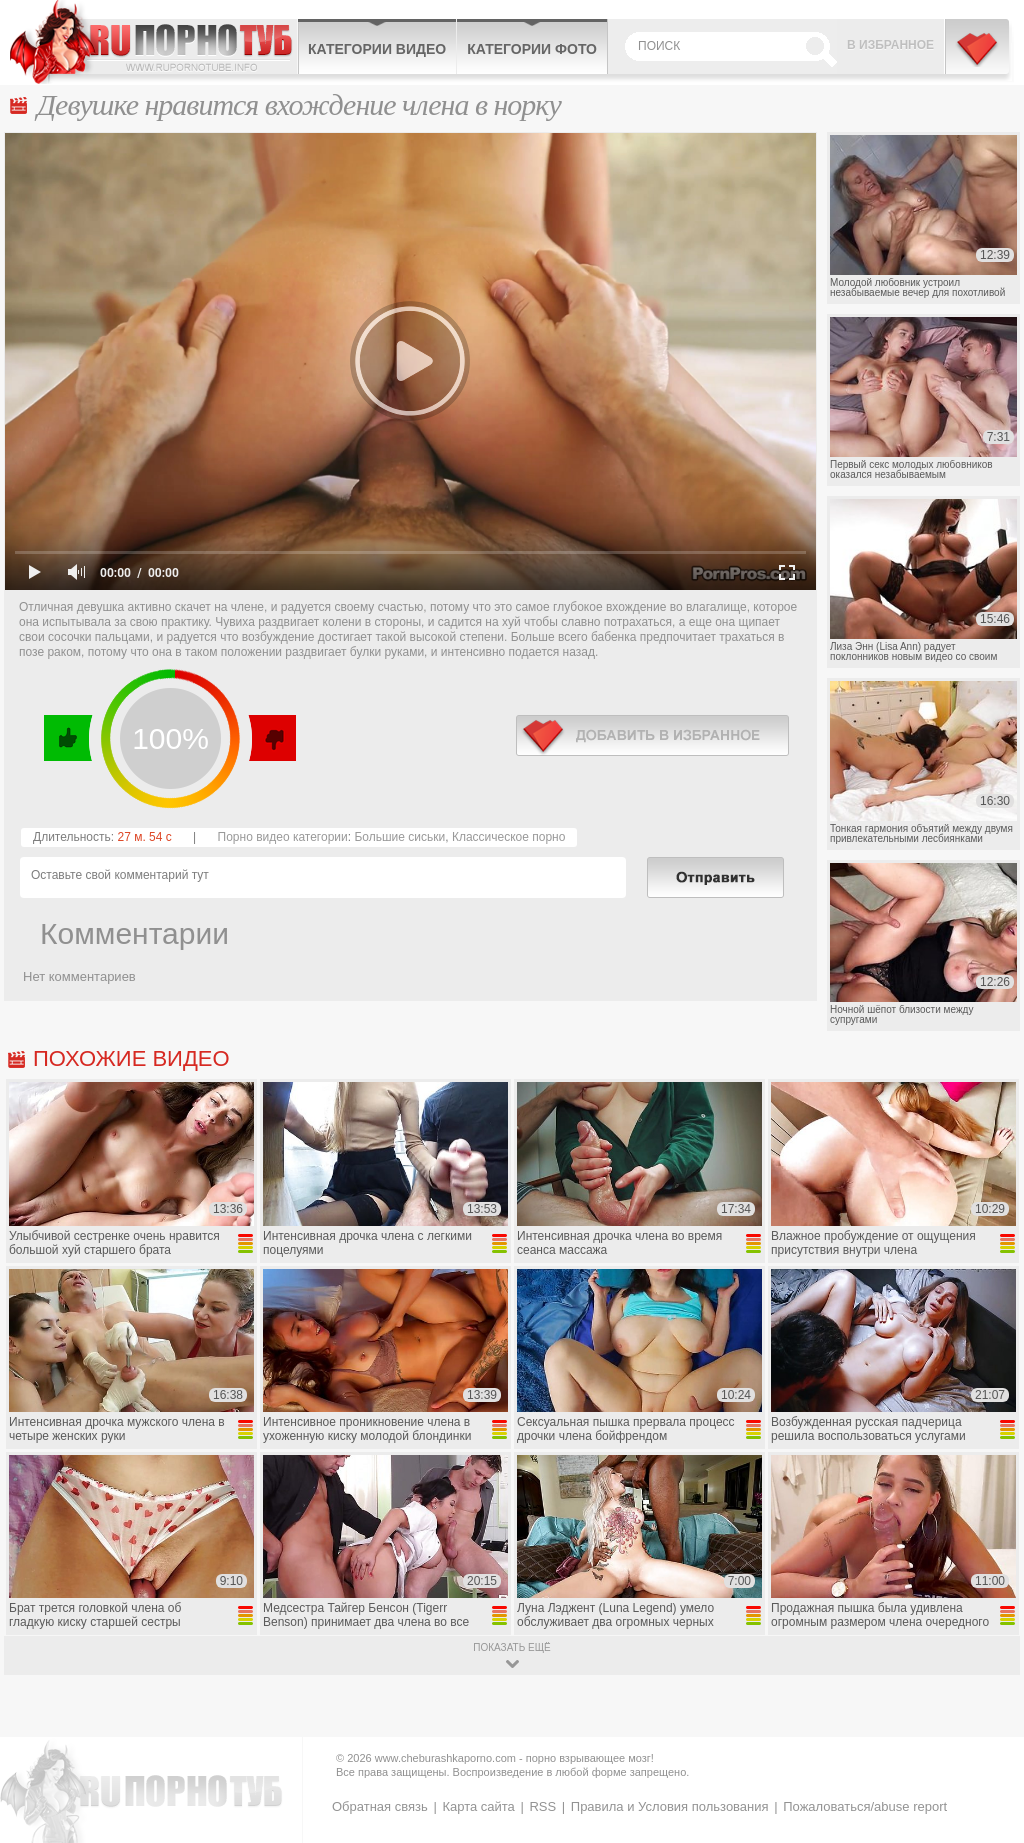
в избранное (652, 735)
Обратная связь (380, 1806)
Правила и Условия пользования (670, 1806)
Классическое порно (509, 837)
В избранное (890, 45)
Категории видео (377, 49)
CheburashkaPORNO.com (153, 42)
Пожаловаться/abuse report (865, 1806)
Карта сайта (478, 1806)
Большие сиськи (399, 837)
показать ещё (511, 1647)
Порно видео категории (283, 837)
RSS (542, 1806)
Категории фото (532, 49)
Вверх (985, 1731)
